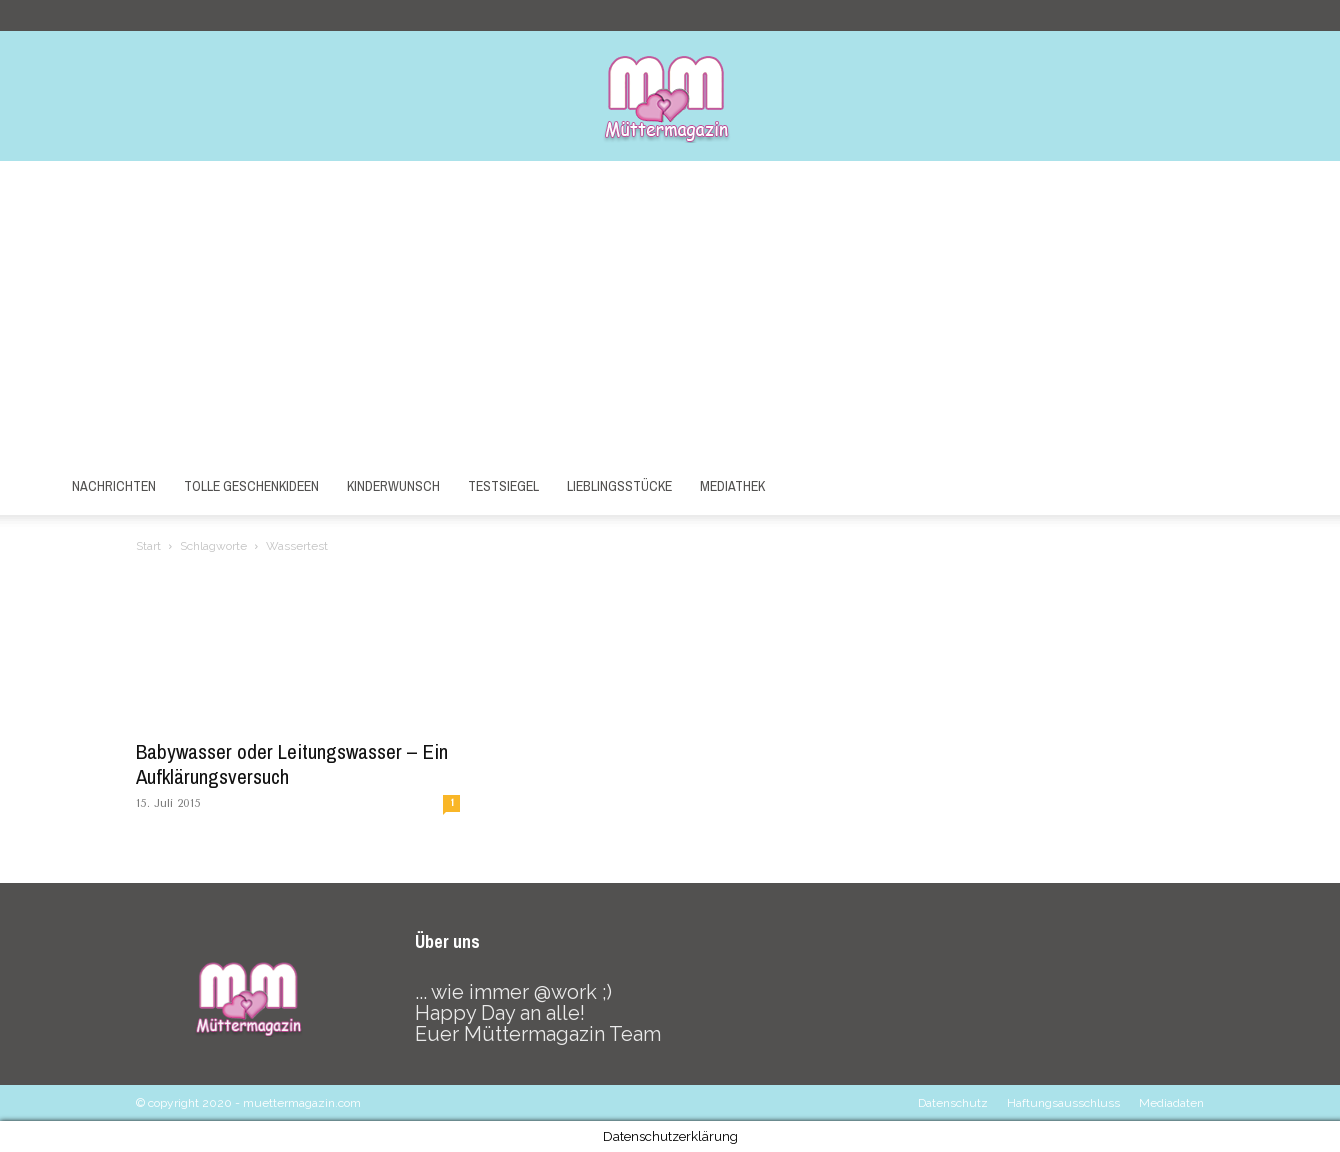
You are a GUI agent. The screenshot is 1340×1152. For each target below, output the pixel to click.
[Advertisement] (670, 311)
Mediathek (732, 486)
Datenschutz (953, 1103)
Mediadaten (1171, 1103)
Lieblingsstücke (619, 486)
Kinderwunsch (393, 486)
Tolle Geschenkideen (251, 486)
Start (148, 546)
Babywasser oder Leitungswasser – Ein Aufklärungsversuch (292, 764)
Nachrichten (114, 486)
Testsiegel (503, 486)
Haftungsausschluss (1063, 1103)
